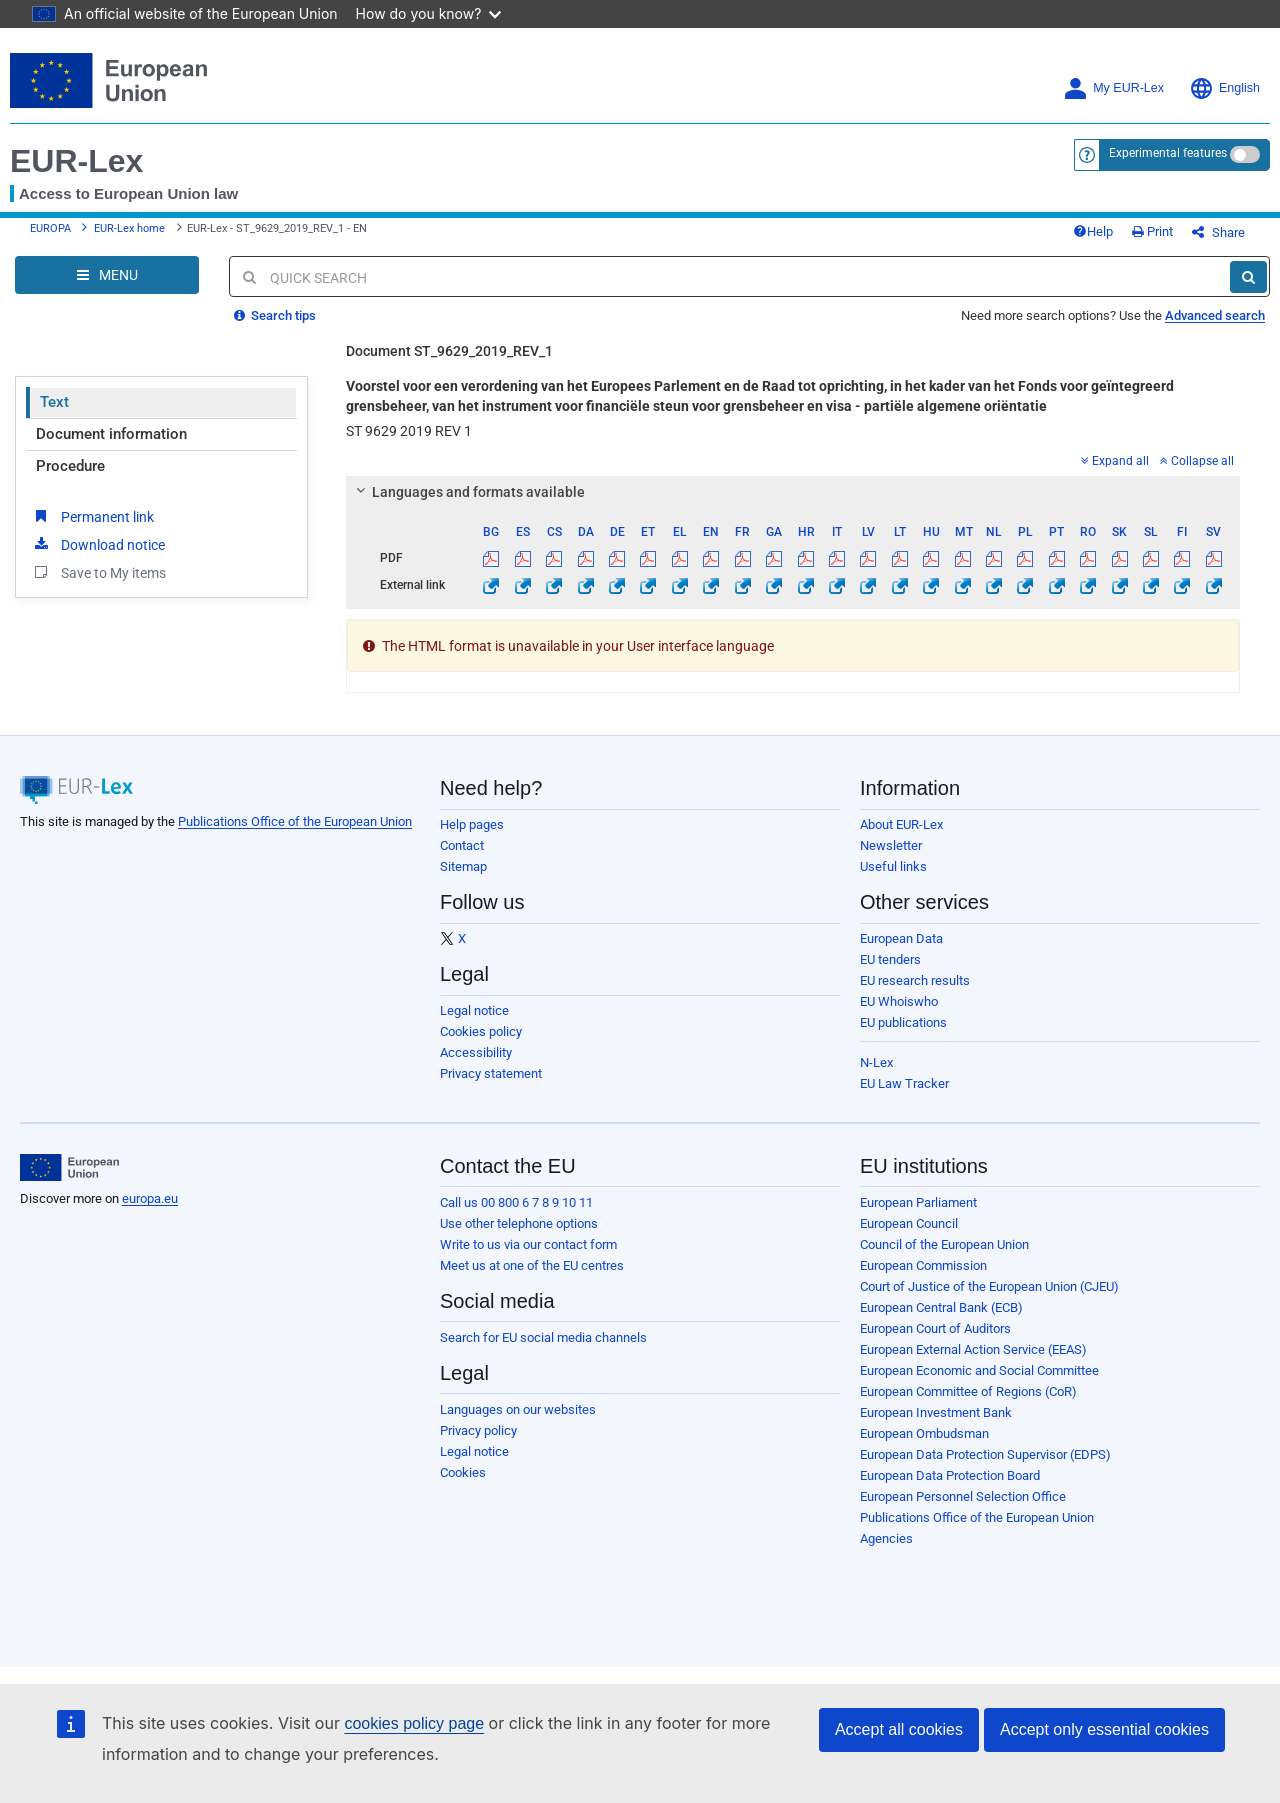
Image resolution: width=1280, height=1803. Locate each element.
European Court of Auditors (935, 1328)
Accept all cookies (899, 1729)
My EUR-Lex (1113, 88)
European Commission (923, 1265)
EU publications (903, 1022)
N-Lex (876, 1062)
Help (1093, 231)
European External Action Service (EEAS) (973, 1349)
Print (1152, 231)
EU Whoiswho (899, 1001)
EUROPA (50, 228)
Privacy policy (478, 1430)
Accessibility (476, 1052)
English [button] (1224, 88)
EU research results (915, 980)
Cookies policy (481, 1031)
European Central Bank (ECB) (941, 1307)
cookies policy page (414, 1723)
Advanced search (1215, 315)
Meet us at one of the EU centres (532, 1265)
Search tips (275, 315)
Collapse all (1197, 461)
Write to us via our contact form (528, 1244)
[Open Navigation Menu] (107, 275)
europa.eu (150, 1198)
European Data (901, 938)
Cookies (463, 1472)
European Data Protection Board (950, 1475)
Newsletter (891, 845)
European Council (909, 1223)
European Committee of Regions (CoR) (968, 1391)
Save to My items (98, 572)
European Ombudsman (924, 1433)
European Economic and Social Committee (979, 1370)
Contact (462, 845)
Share (1218, 232)
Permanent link (92, 516)
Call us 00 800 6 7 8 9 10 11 (516, 1202)
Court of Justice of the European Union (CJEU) (989, 1286)
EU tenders (890, 959)
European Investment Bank (936, 1412)
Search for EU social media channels (543, 1337)
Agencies (886, 1538)
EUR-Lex (76, 161)
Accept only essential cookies (1104, 1729)
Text (54, 402)
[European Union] (69, 1168)
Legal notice (474, 1010)
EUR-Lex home (129, 228)
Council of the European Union (944, 1244)
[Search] (1248, 277)
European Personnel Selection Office (963, 1496)
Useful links (893, 866)
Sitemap (463, 866)
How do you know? (429, 13)
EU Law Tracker (904, 1083)
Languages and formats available (468, 492)
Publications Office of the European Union (295, 821)
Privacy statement (491, 1073)
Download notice (98, 544)
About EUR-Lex (901, 824)
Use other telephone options (519, 1223)
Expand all (1115, 461)
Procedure (70, 466)
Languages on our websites (518, 1409)
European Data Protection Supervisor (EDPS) (985, 1454)
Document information (111, 434)
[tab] (793, 492)
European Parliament (918, 1202)
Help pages (472, 824)
